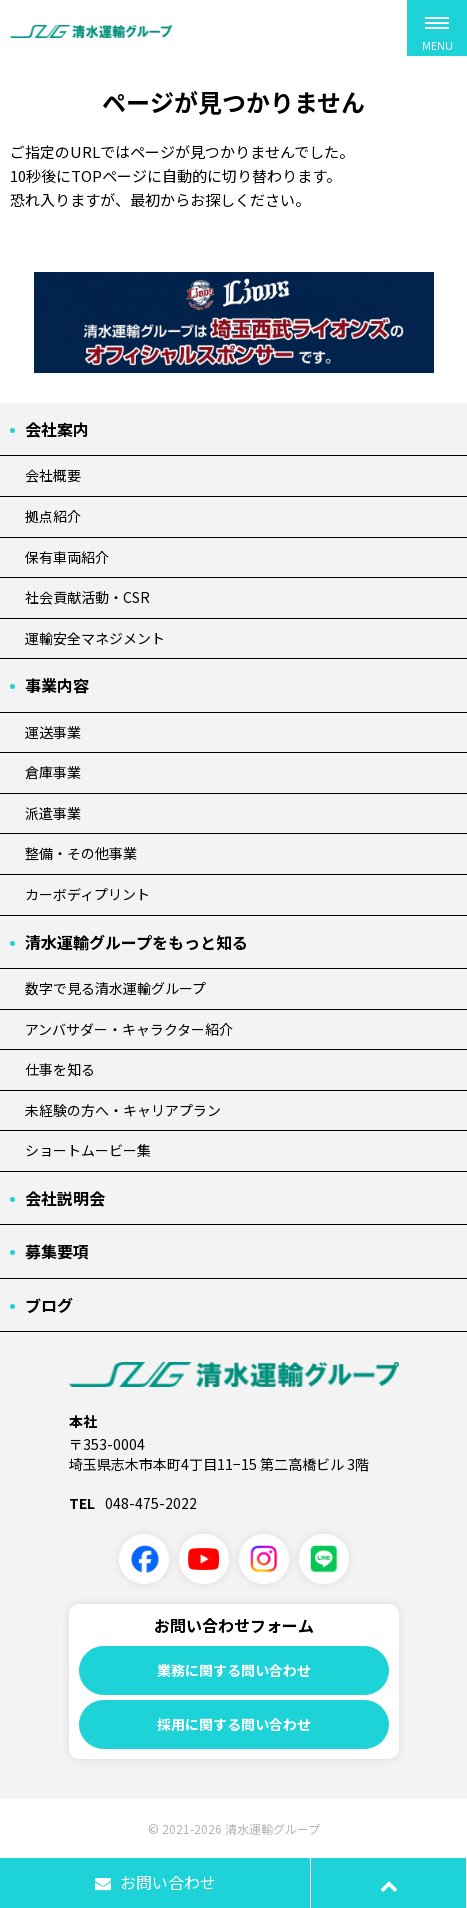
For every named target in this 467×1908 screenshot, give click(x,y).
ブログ (49, 1305)
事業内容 (57, 685)
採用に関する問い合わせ (234, 1724)
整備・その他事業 (81, 853)
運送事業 (53, 732)
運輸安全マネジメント (95, 638)
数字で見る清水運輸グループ (115, 988)
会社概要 (53, 475)
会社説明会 (65, 1198)
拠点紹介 (53, 516)
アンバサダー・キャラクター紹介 (129, 1029)
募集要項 (57, 1251)
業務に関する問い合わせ (234, 1670)
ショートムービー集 (88, 1150)
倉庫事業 (53, 772)
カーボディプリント (87, 894)
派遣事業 (53, 813)
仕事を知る (60, 1069)
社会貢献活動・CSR (87, 597)
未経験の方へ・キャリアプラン (123, 1110)
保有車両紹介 (67, 557)
